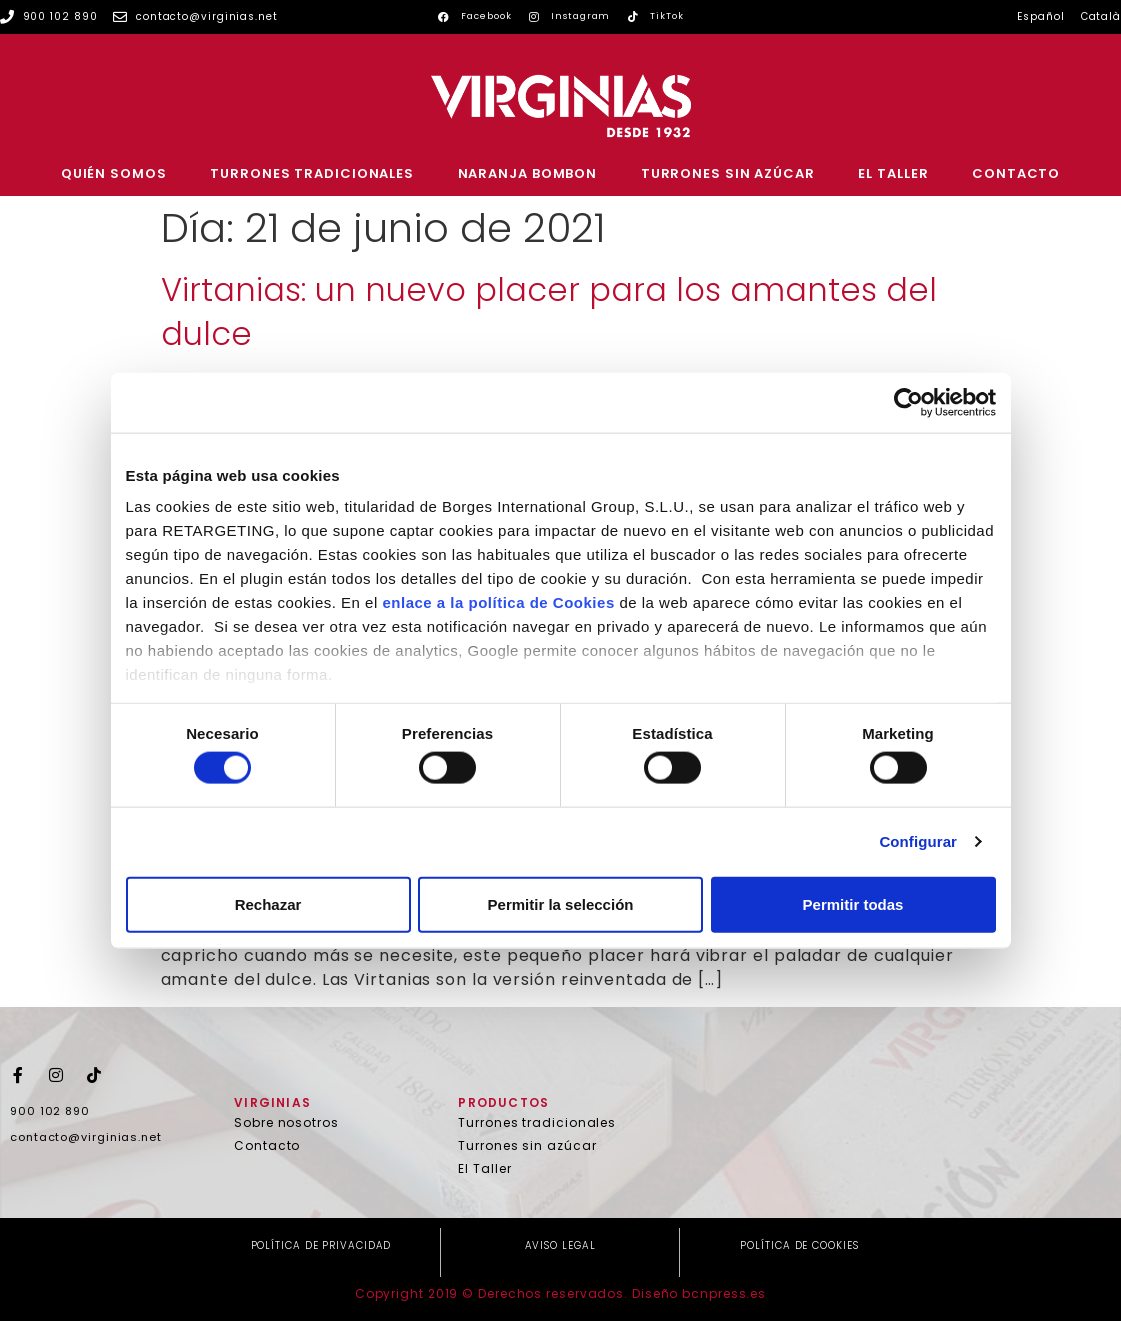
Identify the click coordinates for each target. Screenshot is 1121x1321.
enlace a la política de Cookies (498, 602)
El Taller (893, 173)
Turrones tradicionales (312, 173)
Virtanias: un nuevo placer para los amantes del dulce (549, 312)
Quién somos (114, 173)
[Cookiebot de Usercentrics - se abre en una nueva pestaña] (908, 402)
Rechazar (268, 903)
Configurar (918, 841)
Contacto (1016, 173)
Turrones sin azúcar (728, 173)
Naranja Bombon (528, 173)
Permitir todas (853, 903)
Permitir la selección (561, 903)
